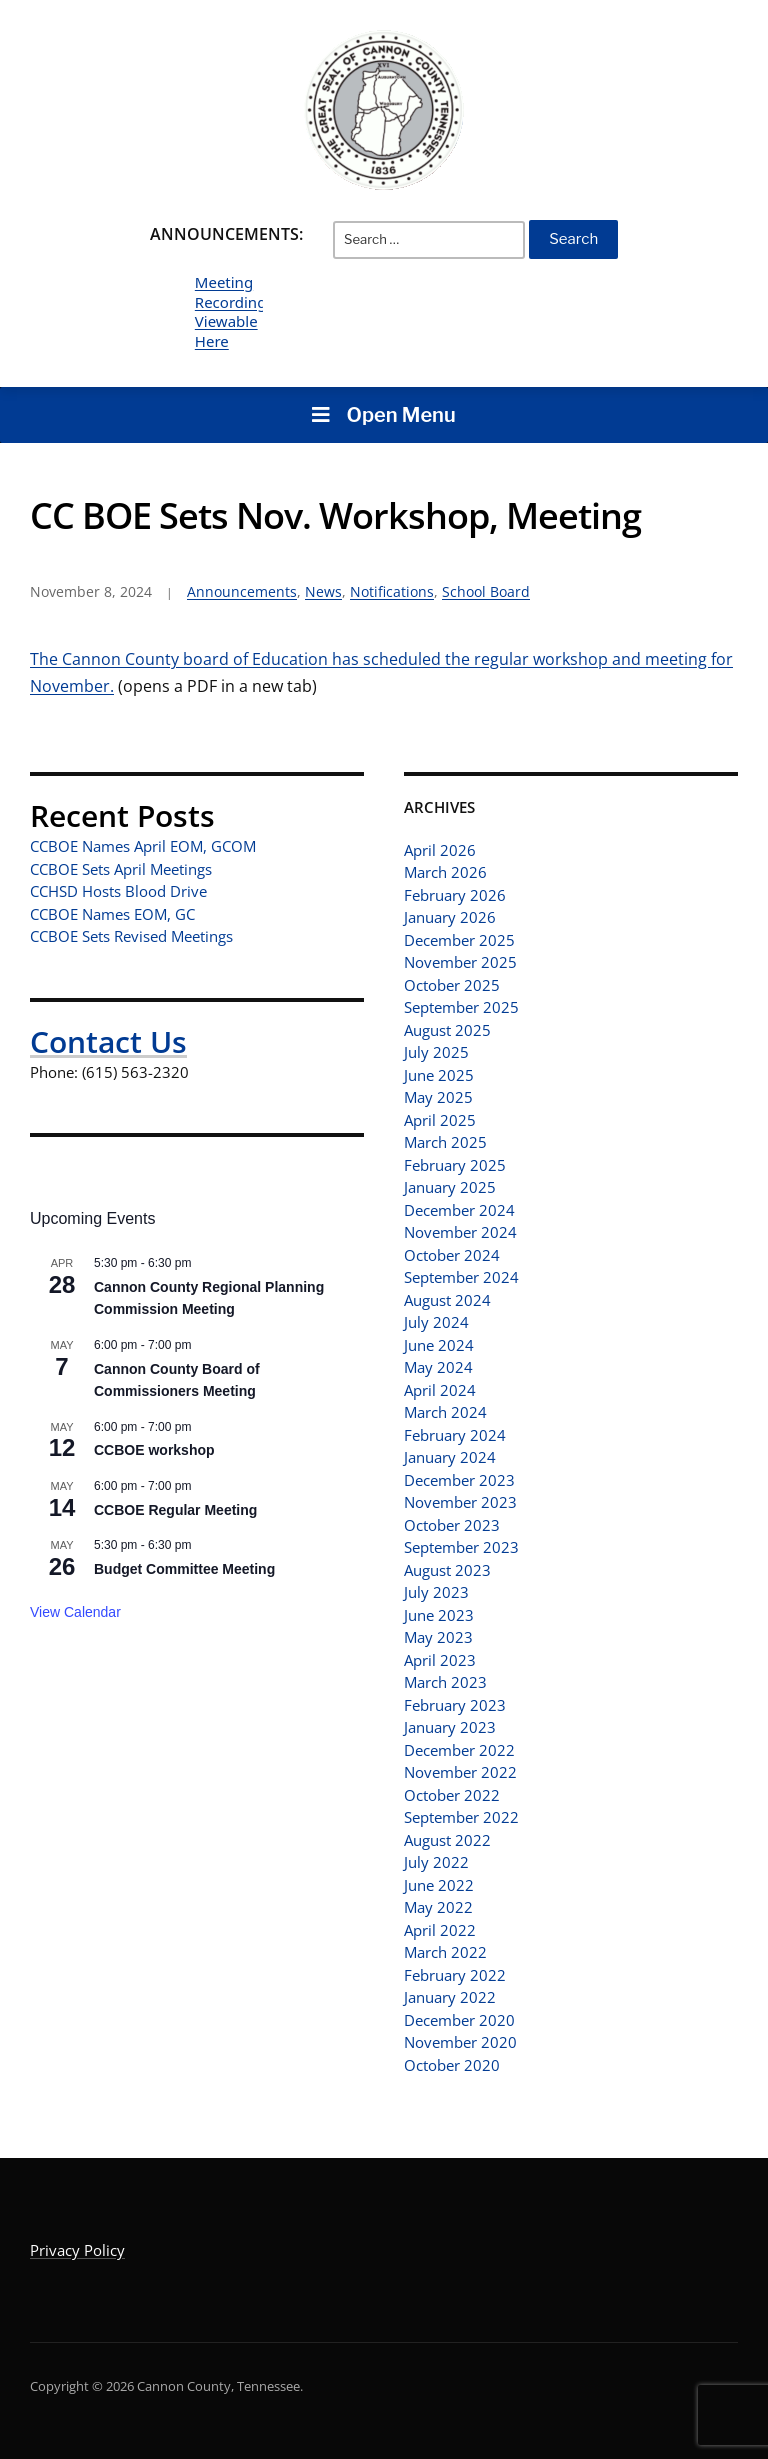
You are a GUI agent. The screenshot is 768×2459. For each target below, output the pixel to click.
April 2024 (440, 1390)
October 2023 (452, 1525)
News (323, 591)
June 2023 (439, 1615)
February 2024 (455, 1435)
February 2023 (455, 1705)
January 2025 (450, 1187)
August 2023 (447, 1570)
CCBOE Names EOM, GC (112, 914)
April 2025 (440, 1120)
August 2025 (447, 1030)
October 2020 (452, 2065)
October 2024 (452, 1255)
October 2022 (452, 1795)
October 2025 (452, 985)
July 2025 (436, 1052)
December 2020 (459, 2020)
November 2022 (460, 1772)
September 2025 (461, 1007)
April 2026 (440, 850)
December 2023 (459, 1480)
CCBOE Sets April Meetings (121, 869)
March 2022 (445, 1952)
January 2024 (450, 1457)
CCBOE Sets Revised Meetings (131, 936)
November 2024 (460, 1232)
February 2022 (455, 1975)
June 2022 (439, 1885)
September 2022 (461, 1817)
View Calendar (75, 1612)
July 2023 (436, 1592)
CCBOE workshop (154, 1450)
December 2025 (459, 940)
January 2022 (450, 1997)
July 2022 (436, 1862)
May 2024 (438, 1367)
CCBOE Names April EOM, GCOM (143, 846)
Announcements (242, 591)
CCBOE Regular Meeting (175, 1510)
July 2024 (436, 1322)
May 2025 (438, 1097)
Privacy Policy (77, 2250)
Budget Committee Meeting (184, 1569)
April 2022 (440, 1930)
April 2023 (440, 1660)
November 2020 (460, 2042)
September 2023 (461, 1547)
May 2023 (438, 1637)
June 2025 (439, 1075)
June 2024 (439, 1345)
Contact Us (108, 1041)
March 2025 (445, 1142)
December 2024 (459, 1210)
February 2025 (455, 1165)
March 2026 (445, 872)
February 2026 (455, 895)
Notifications (392, 591)
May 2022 (438, 1907)
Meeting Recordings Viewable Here (234, 311)
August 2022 (447, 1840)
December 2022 (459, 1750)
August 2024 (447, 1300)
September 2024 (461, 1277)
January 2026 (450, 917)
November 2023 (460, 1502)
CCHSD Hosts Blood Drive (118, 891)
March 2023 (445, 1682)
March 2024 (445, 1412)
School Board (486, 591)
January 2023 (450, 1727)
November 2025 (460, 962)
